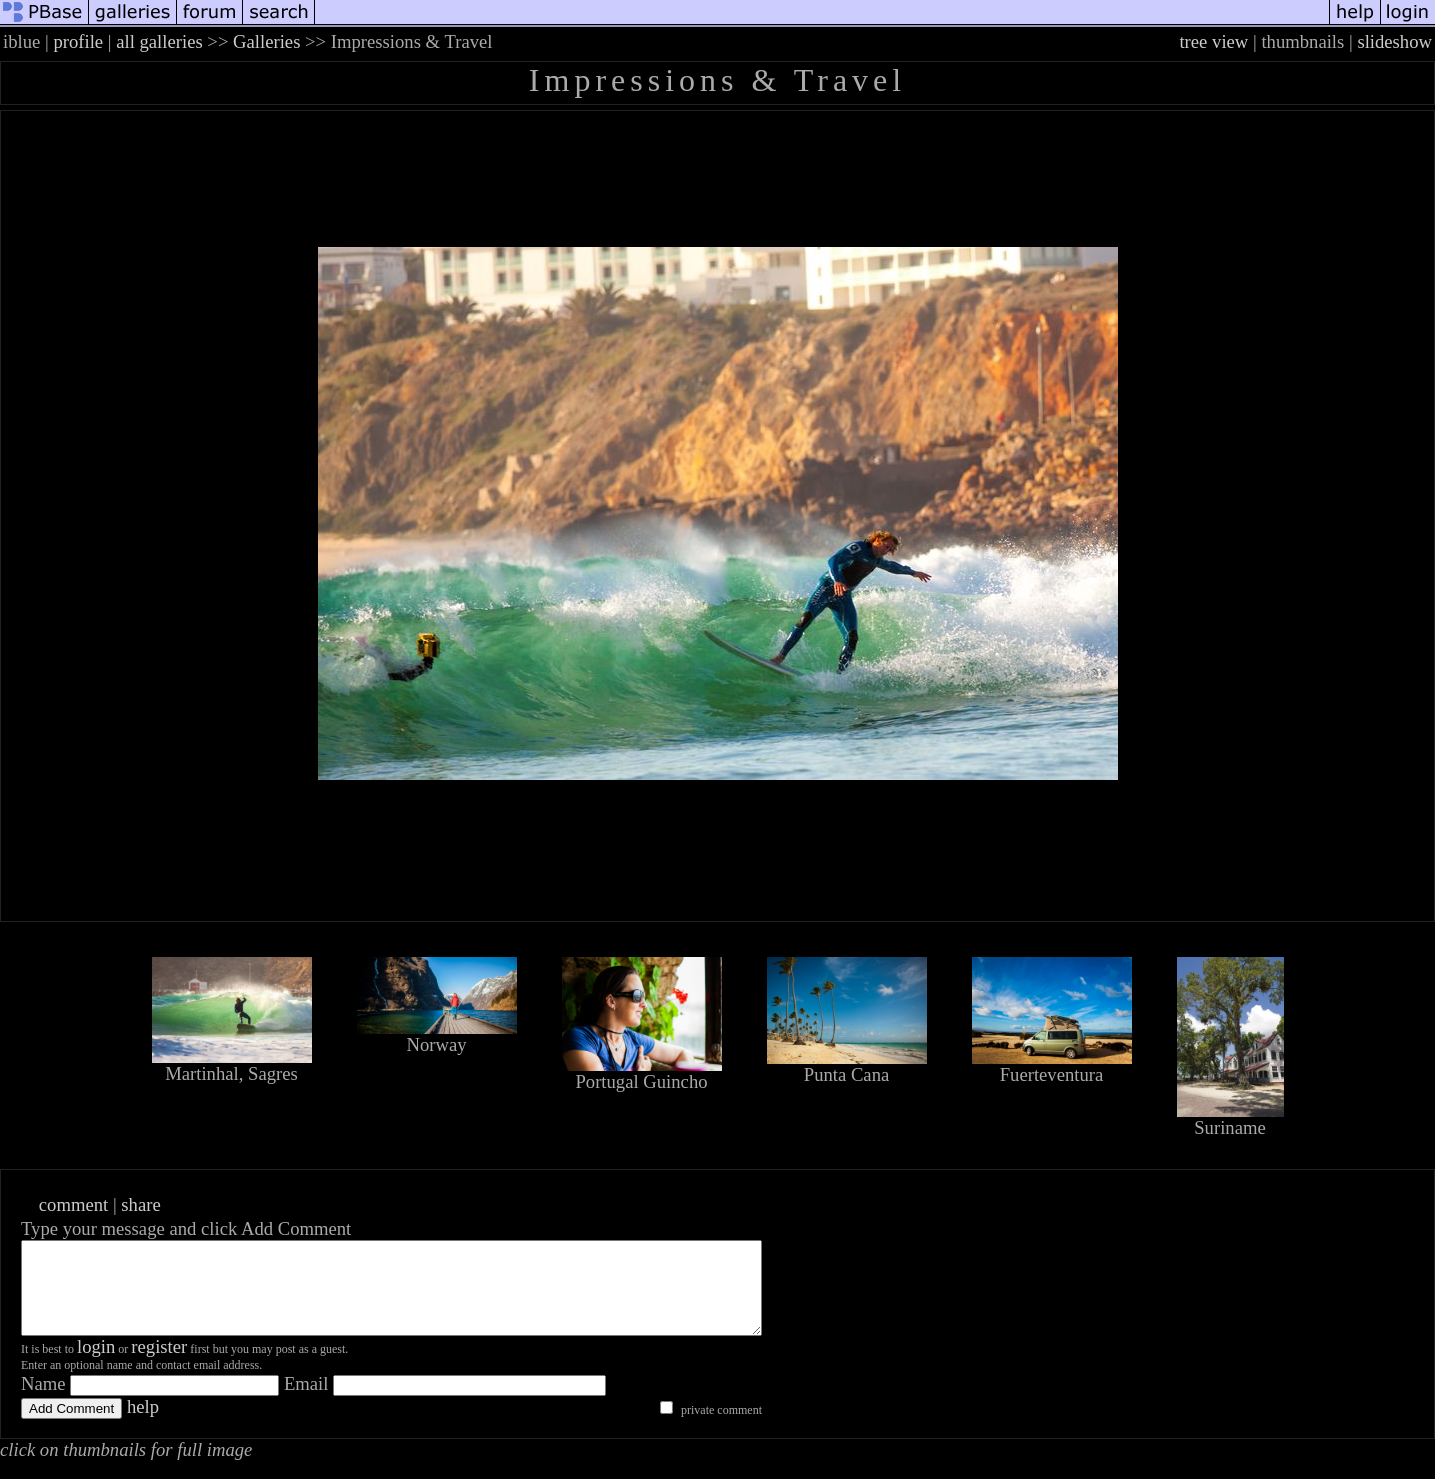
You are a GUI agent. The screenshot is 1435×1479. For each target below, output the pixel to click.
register (159, 1364)
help (143, 1424)
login (96, 1364)
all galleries (159, 41)
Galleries (266, 41)
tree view (1213, 41)
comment (73, 1204)
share (140, 1204)
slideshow (1394, 41)
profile (78, 41)
